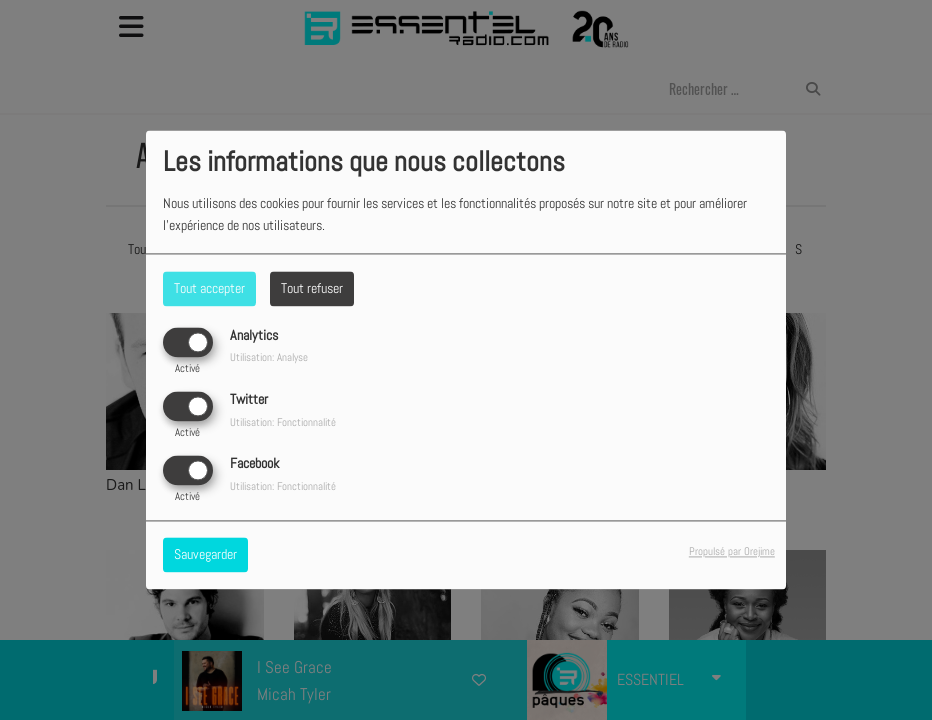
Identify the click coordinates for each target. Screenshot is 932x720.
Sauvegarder (205, 555)
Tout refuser (312, 288)
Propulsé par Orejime (732, 552)
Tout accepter (209, 288)
